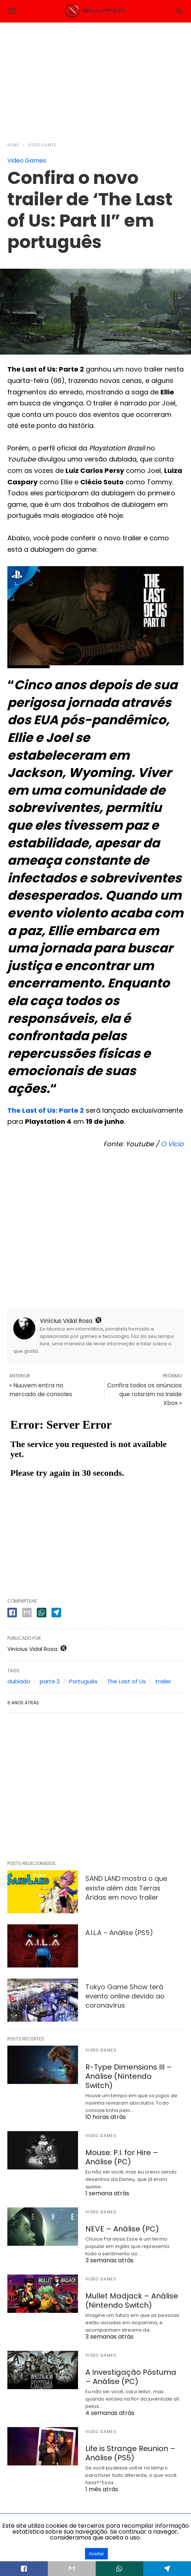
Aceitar (96, 2553)
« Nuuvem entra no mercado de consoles (40, 1389)
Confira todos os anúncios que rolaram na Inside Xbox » (144, 1394)
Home (13, 145)
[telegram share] (56, 1612)
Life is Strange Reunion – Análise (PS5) (130, 2453)
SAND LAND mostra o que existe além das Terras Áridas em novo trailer (126, 1888)
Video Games (42, 145)
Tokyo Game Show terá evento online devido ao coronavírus (125, 1996)
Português (83, 1681)
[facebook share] (12, 1612)
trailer (163, 1681)
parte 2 (50, 1681)
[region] (96, 77)
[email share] (27, 1612)
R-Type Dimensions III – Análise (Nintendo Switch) (128, 2076)
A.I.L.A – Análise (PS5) (119, 1932)
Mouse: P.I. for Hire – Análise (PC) (121, 2157)
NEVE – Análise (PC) (122, 2229)
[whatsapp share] (41, 1612)
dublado (18, 1681)
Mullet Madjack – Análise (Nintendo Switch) (131, 2300)
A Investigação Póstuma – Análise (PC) (130, 2377)
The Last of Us (126, 1681)
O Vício (172, 1143)
